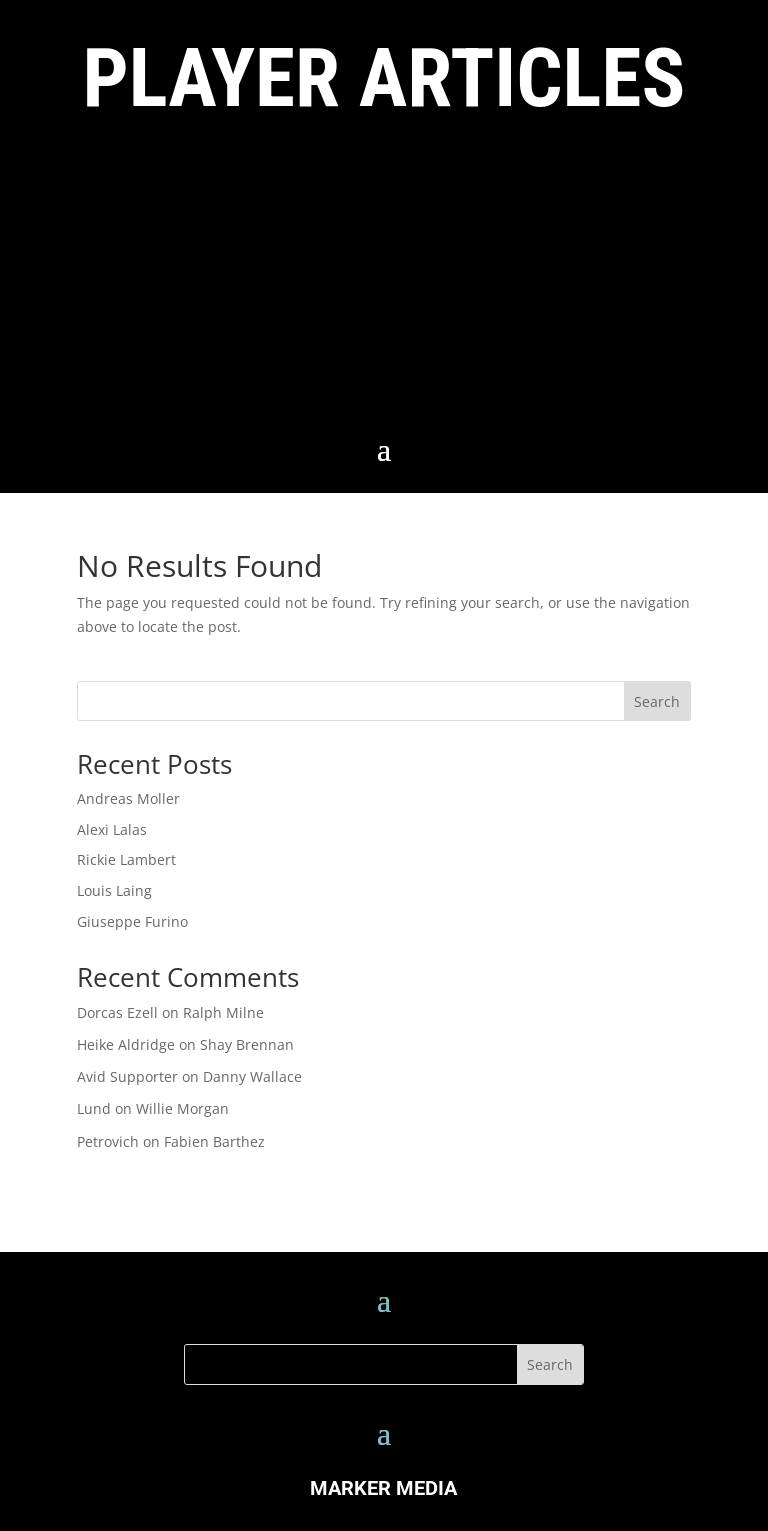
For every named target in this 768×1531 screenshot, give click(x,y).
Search (657, 701)
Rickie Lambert (126, 859)
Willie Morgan (182, 1108)
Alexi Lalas (112, 829)
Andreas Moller (128, 798)
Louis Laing (114, 890)
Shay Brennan (247, 1044)
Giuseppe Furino (132, 921)
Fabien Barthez (214, 1141)
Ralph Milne (223, 1012)
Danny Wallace (252, 1076)
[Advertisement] (384, 281)
